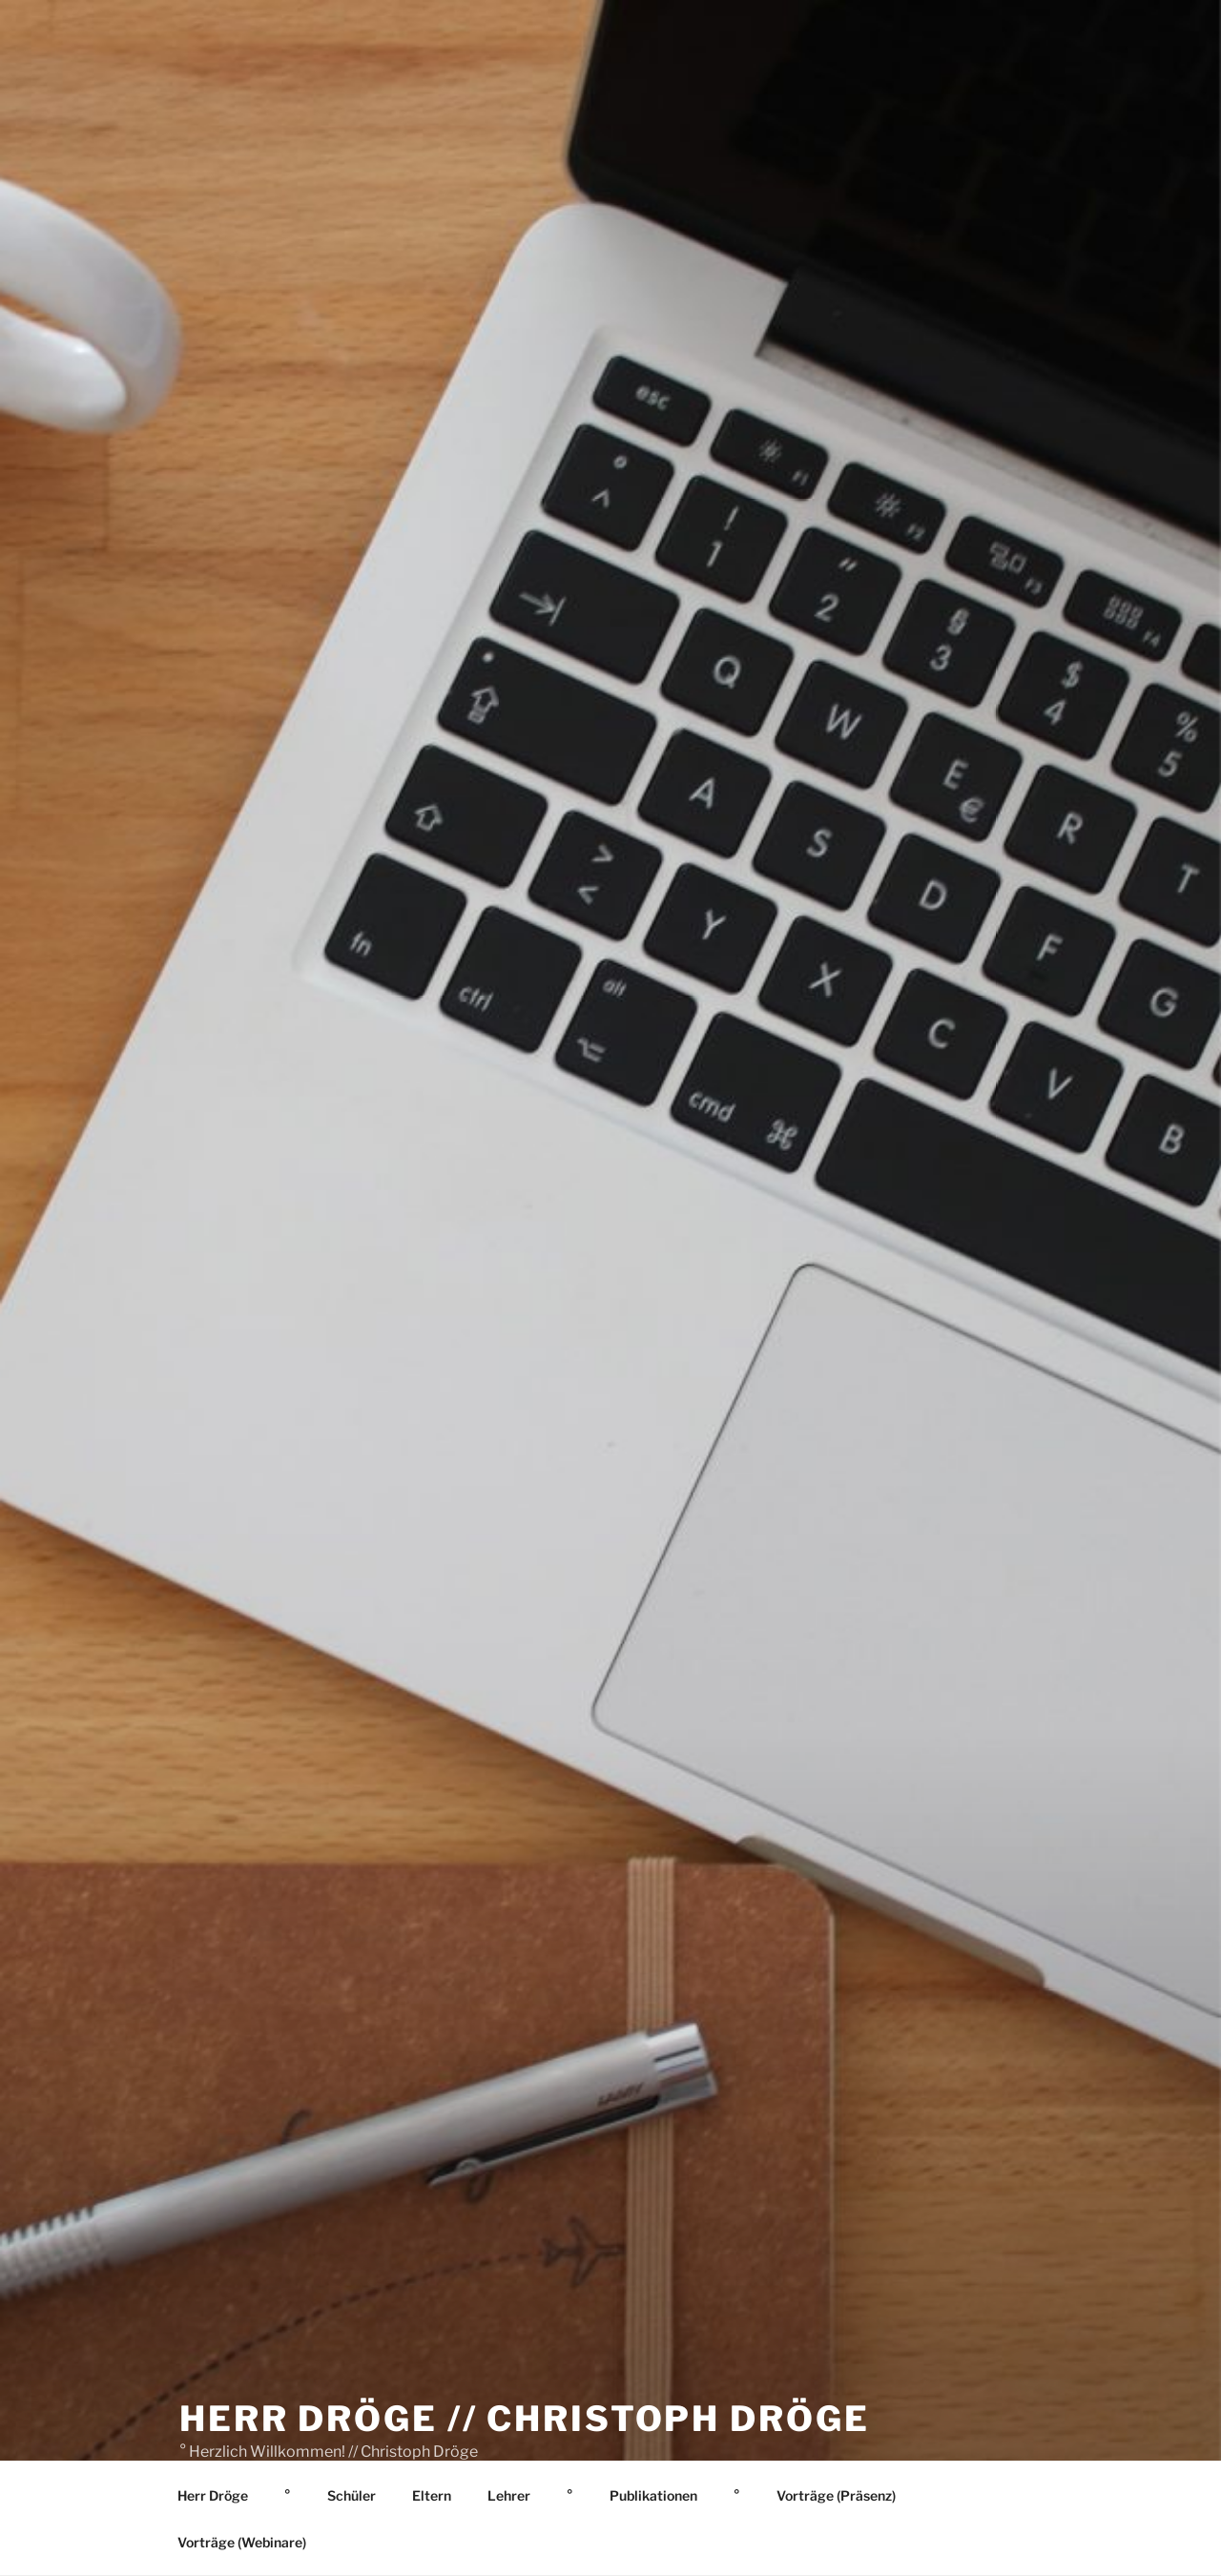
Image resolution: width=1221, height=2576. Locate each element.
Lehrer (508, 2495)
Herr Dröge (212, 2495)
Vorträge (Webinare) (241, 2542)
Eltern (431, 2495)
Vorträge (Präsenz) (836, 2495)
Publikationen (653, 2495)
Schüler (351, 2495)
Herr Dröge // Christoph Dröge (524, 2419)
